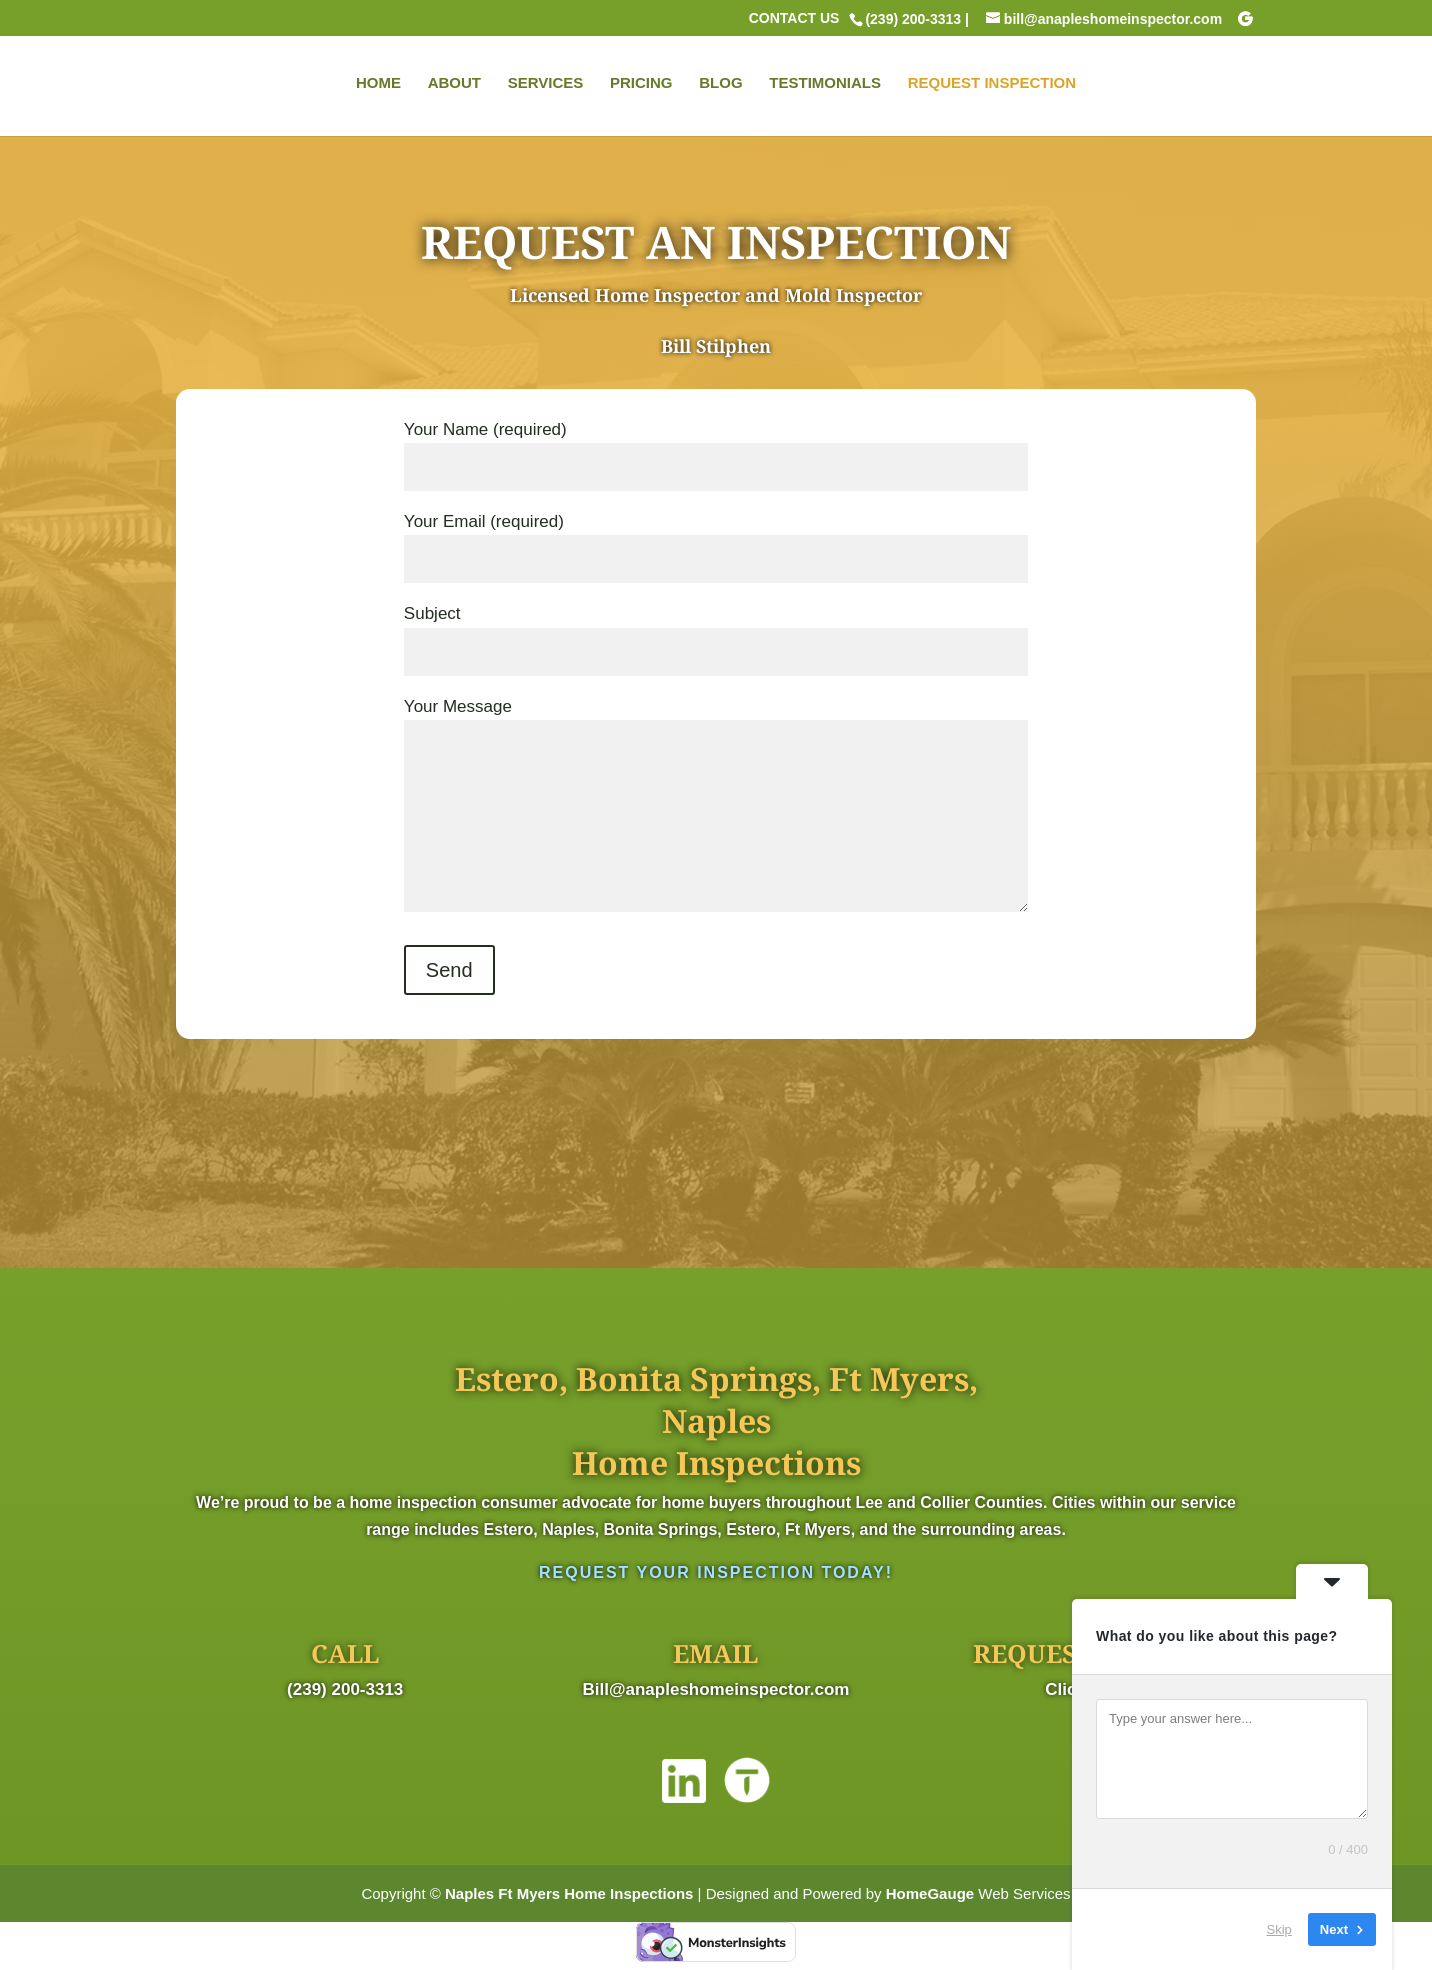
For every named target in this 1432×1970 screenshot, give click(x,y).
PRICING (641, 85)
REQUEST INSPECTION (992, 85)
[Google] (1245, 19)
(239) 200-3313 (345, 1689)
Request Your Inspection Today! (716, 1572)
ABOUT (454, 85)
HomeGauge (930, 1893)
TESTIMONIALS (825, 85)
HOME (378, 85)
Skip (1279, 1929)
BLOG (720, 85)
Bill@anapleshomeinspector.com (716, 1689)
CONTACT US (794, 18)
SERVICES (546, 85)
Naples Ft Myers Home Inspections (569, 1893)
